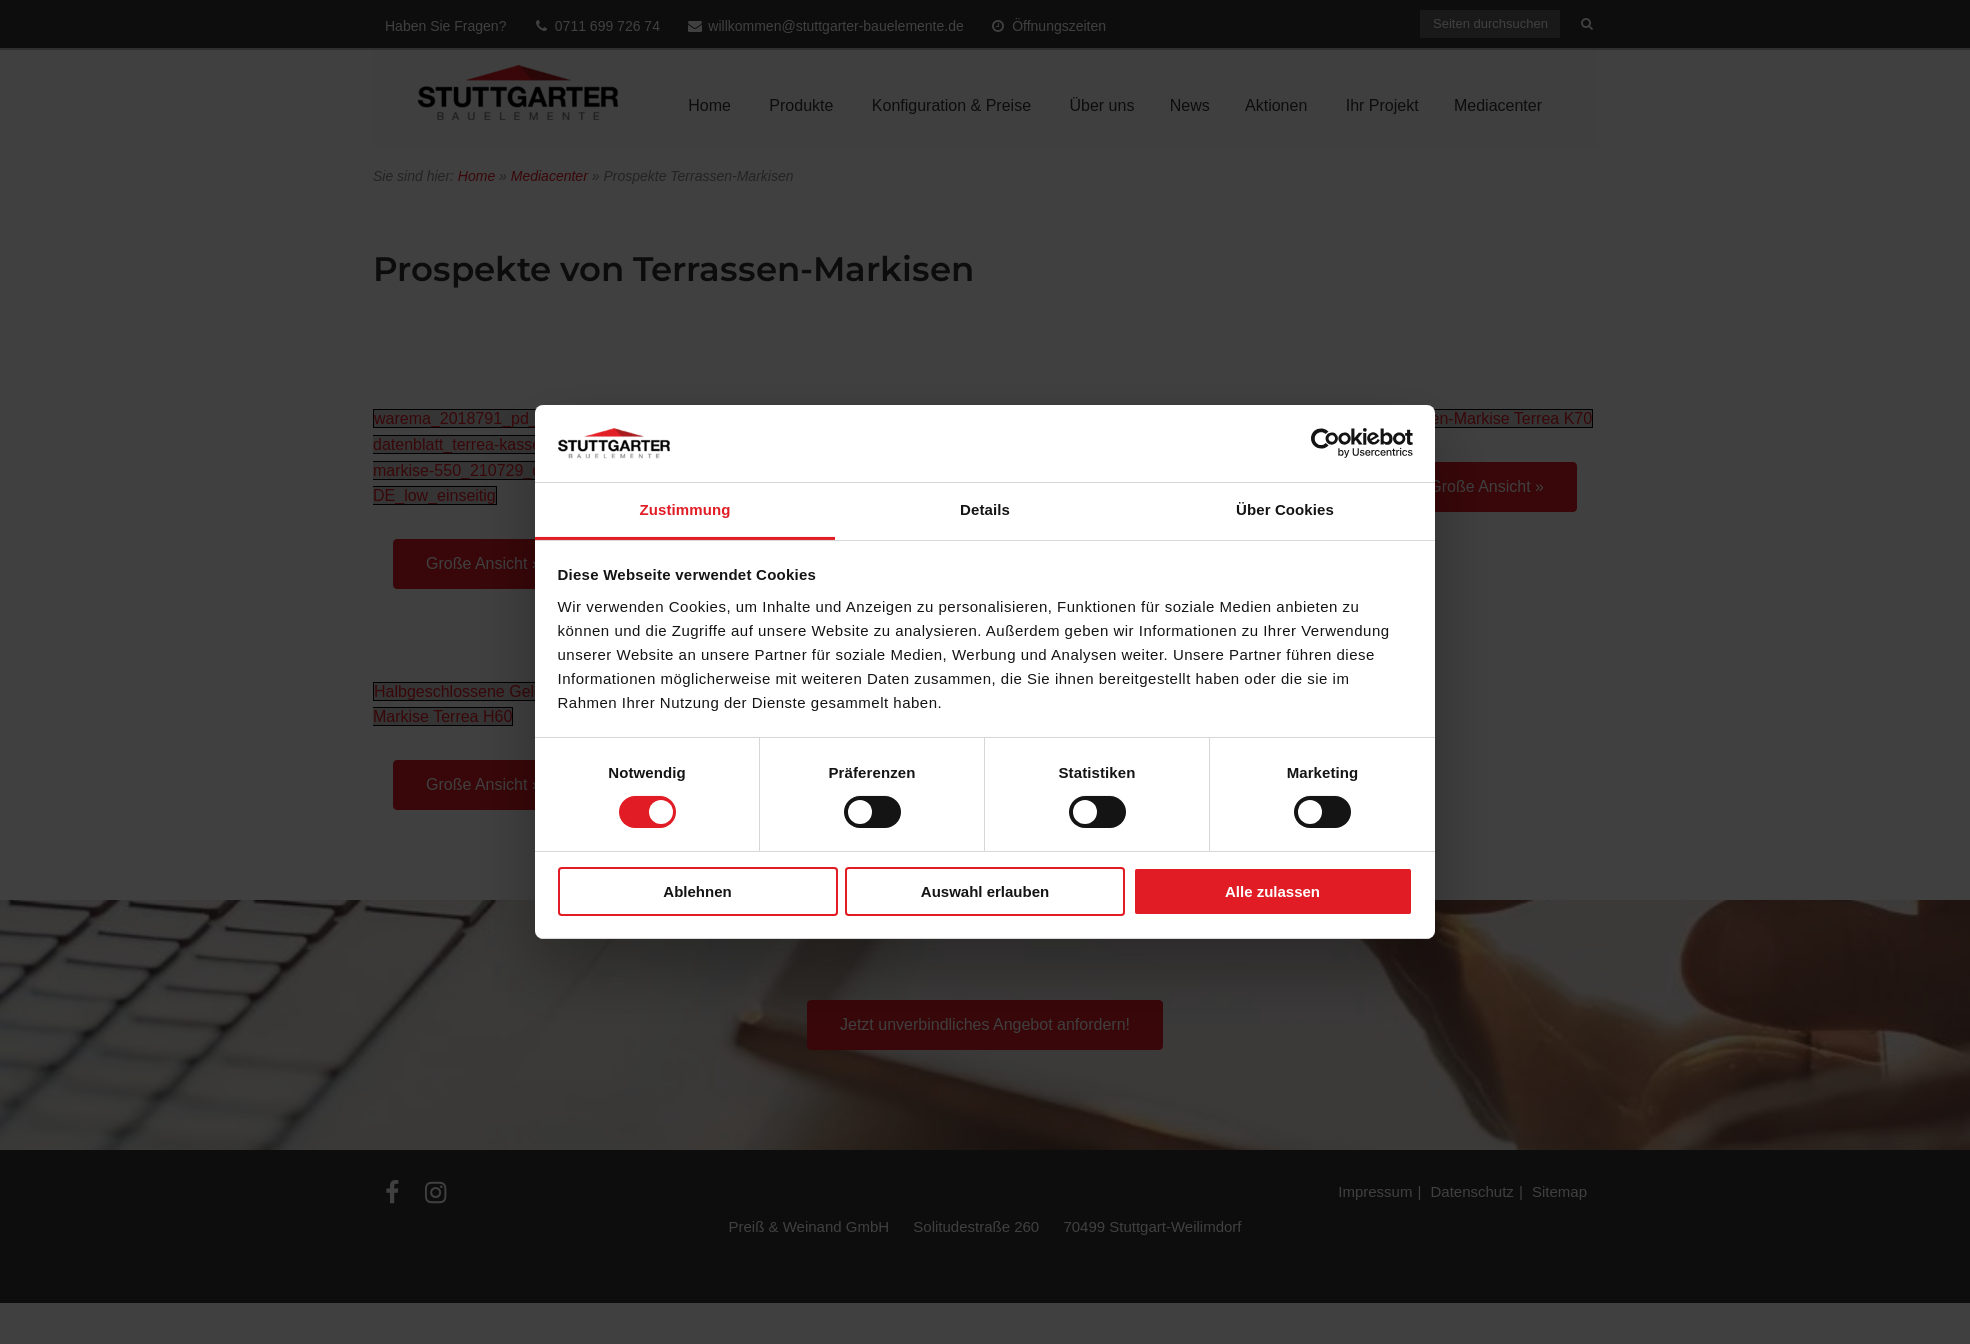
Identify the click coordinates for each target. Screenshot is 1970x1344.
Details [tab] (985, 509)
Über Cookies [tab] (1285, 509)
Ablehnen (697, 891)
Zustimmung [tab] (685, 509)
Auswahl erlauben (985, 891)
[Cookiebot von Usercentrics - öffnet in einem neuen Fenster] (1325, 443)
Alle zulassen (1272, 891)
